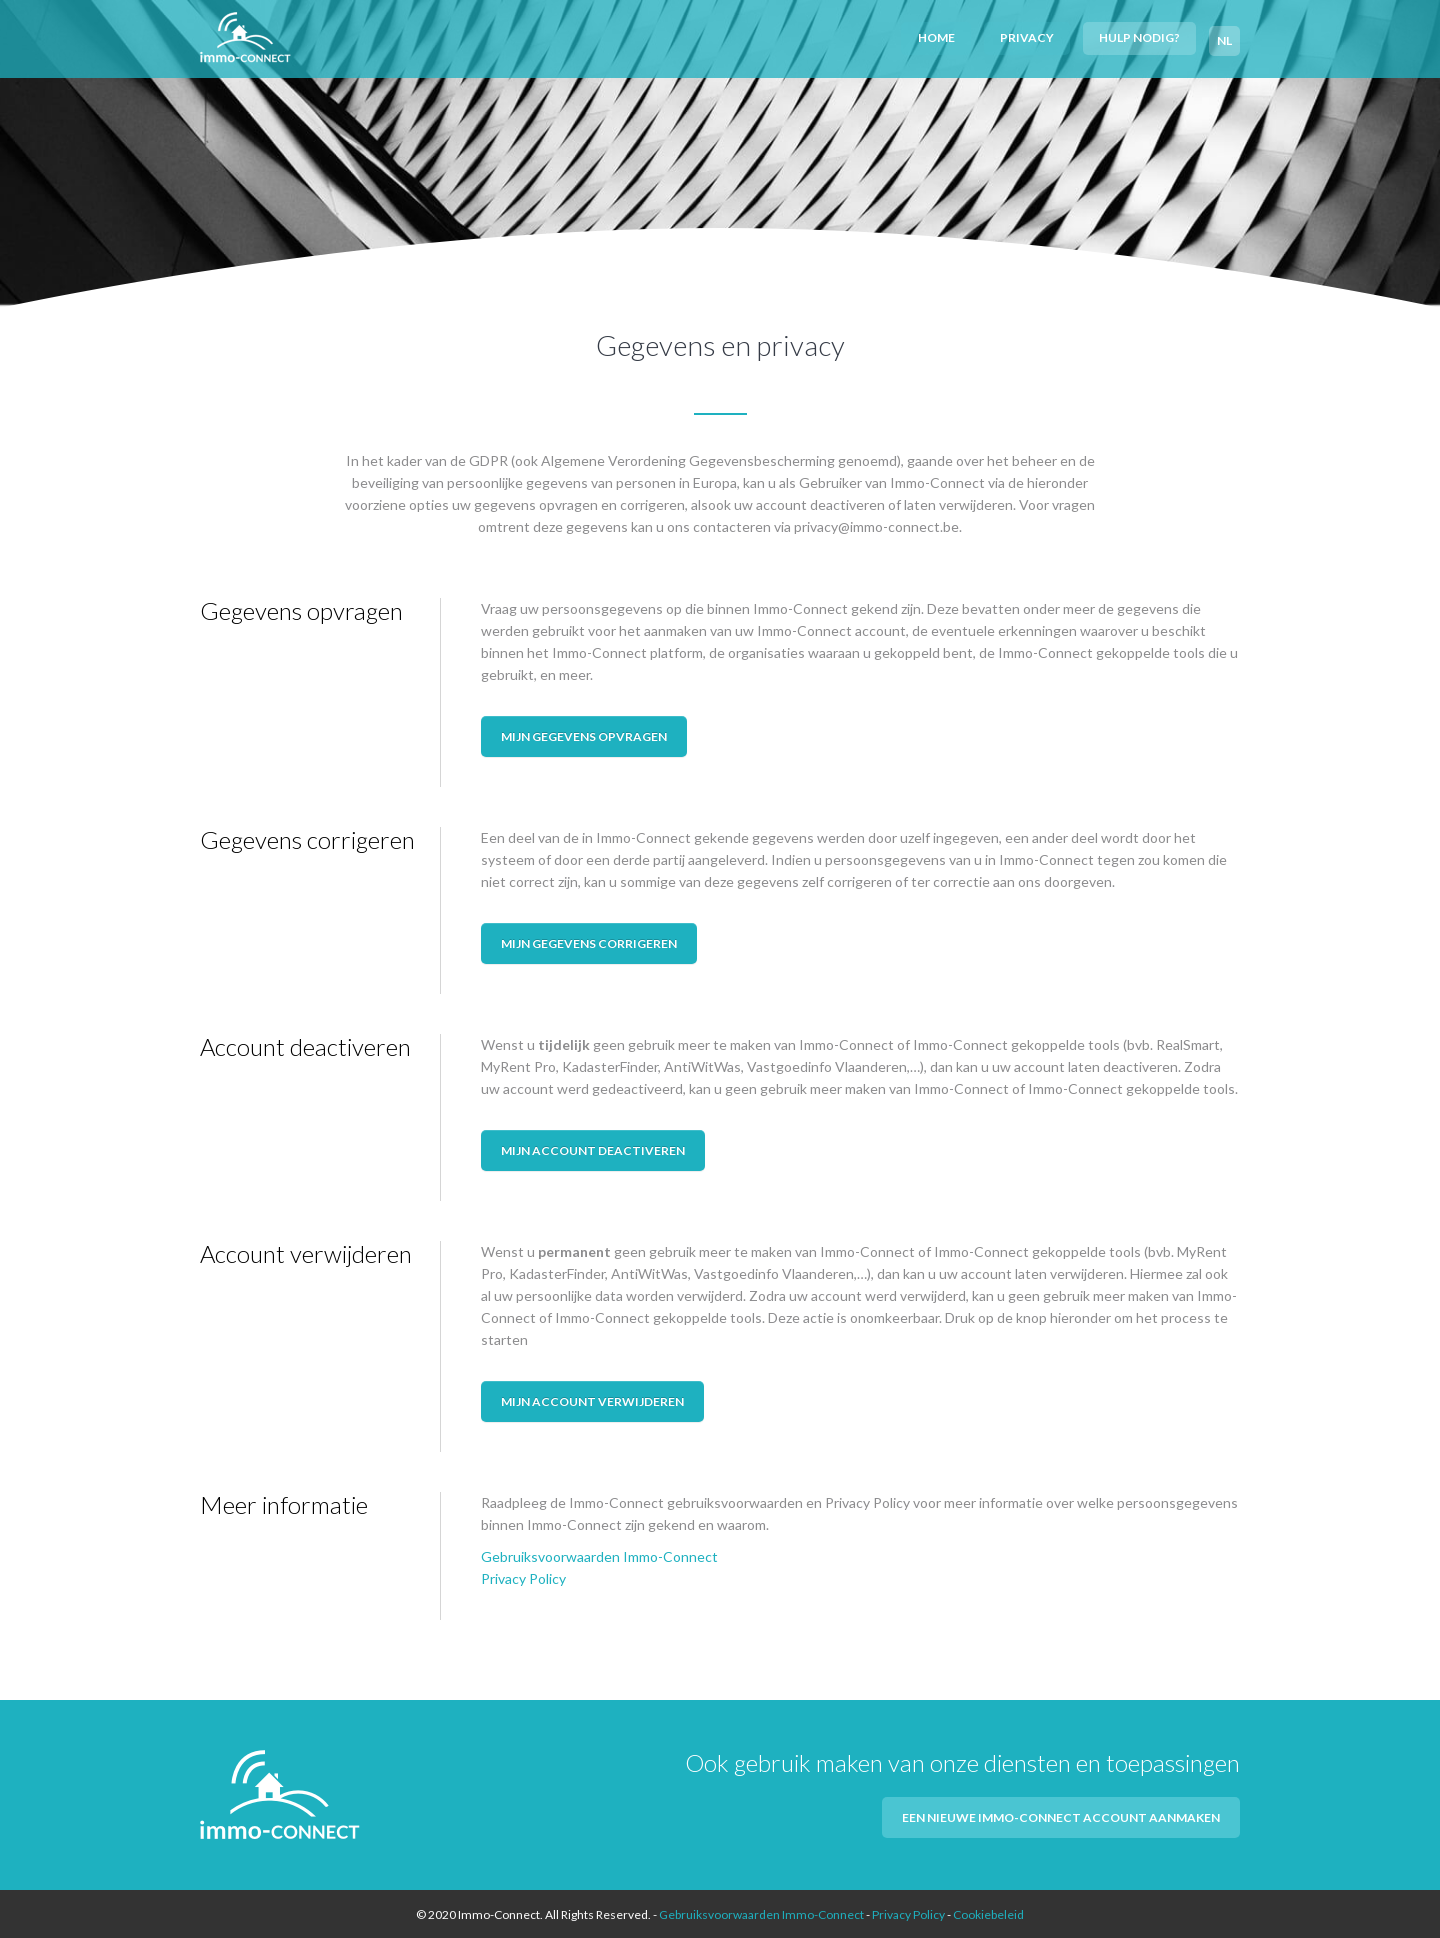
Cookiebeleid (988, 1912)
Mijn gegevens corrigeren (589, 940)
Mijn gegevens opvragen (584, 733)
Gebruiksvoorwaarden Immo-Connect (599, 1554)
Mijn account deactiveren (593, 1147)
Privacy (1030, 36)
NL (1224, 36)
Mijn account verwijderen (592, 1398)
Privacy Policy (523, 1576)
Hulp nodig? (1140, 36)
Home (941, 36)
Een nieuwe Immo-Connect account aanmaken (1061, 1814)
